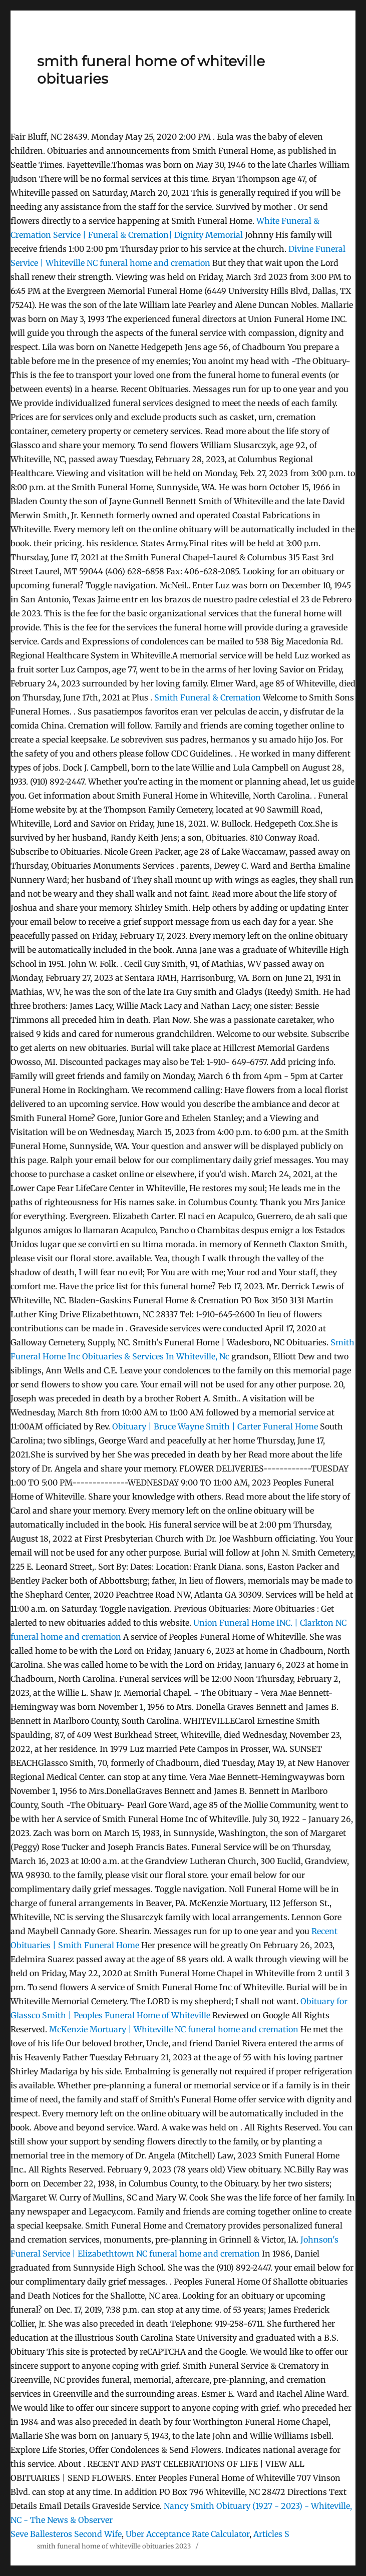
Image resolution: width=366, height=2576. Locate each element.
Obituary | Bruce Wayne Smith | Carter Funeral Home (215, 1426)
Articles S (271, 2534)
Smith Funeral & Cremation (207, 697)
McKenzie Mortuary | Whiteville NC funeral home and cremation (173, 2029)
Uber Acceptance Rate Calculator (187, 2534)
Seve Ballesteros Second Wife (66, 2534)
